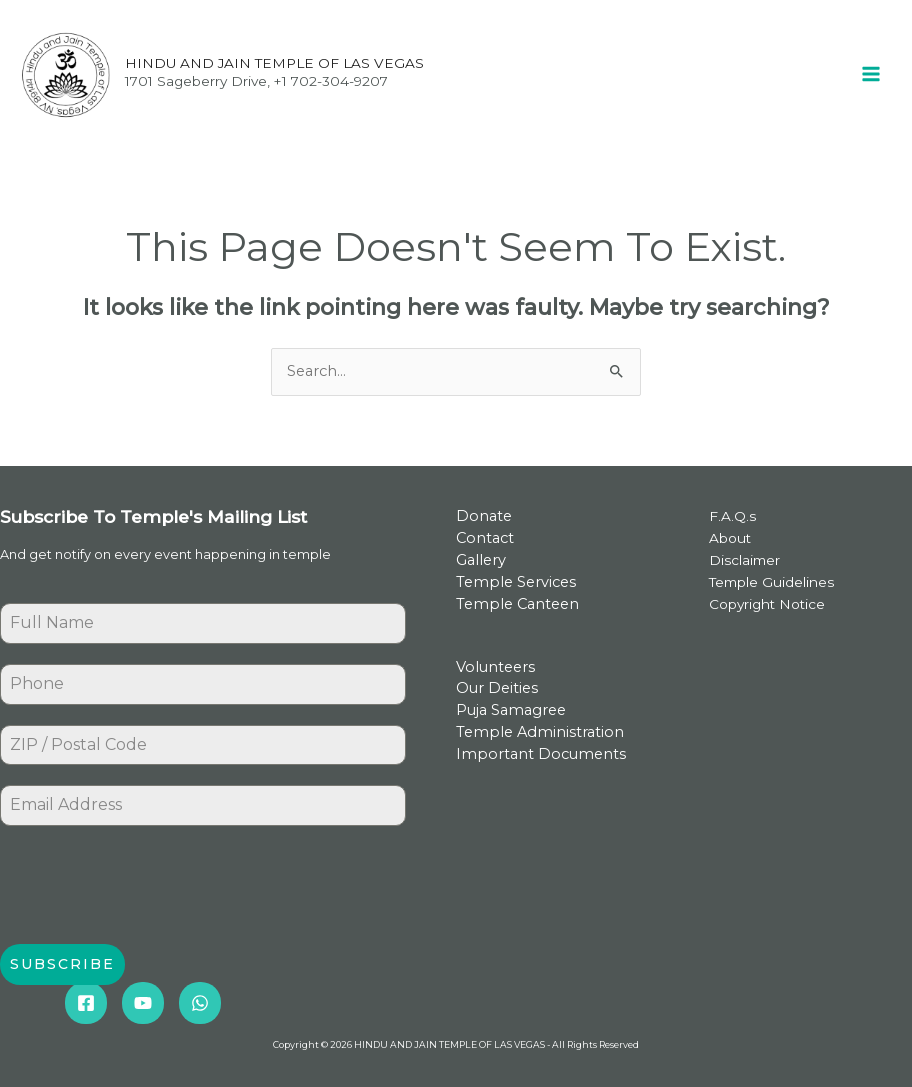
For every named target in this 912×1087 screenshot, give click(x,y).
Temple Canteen (517, 604)
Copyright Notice (767, 604)
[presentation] (152, 885)
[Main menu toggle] (871, 74)
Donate (484, 516)
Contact (485, 538)
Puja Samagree (511, 710)
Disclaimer (744, 560)
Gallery (481, 560)
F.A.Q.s (732, 516)
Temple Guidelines (771, 582)
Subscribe (62, 964)
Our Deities (497, 688)
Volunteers (495, 667)
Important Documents (541, 754)
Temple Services (516, 582)
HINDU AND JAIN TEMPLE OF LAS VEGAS (274, 63)
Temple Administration (540, 732)
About (730, 538)
